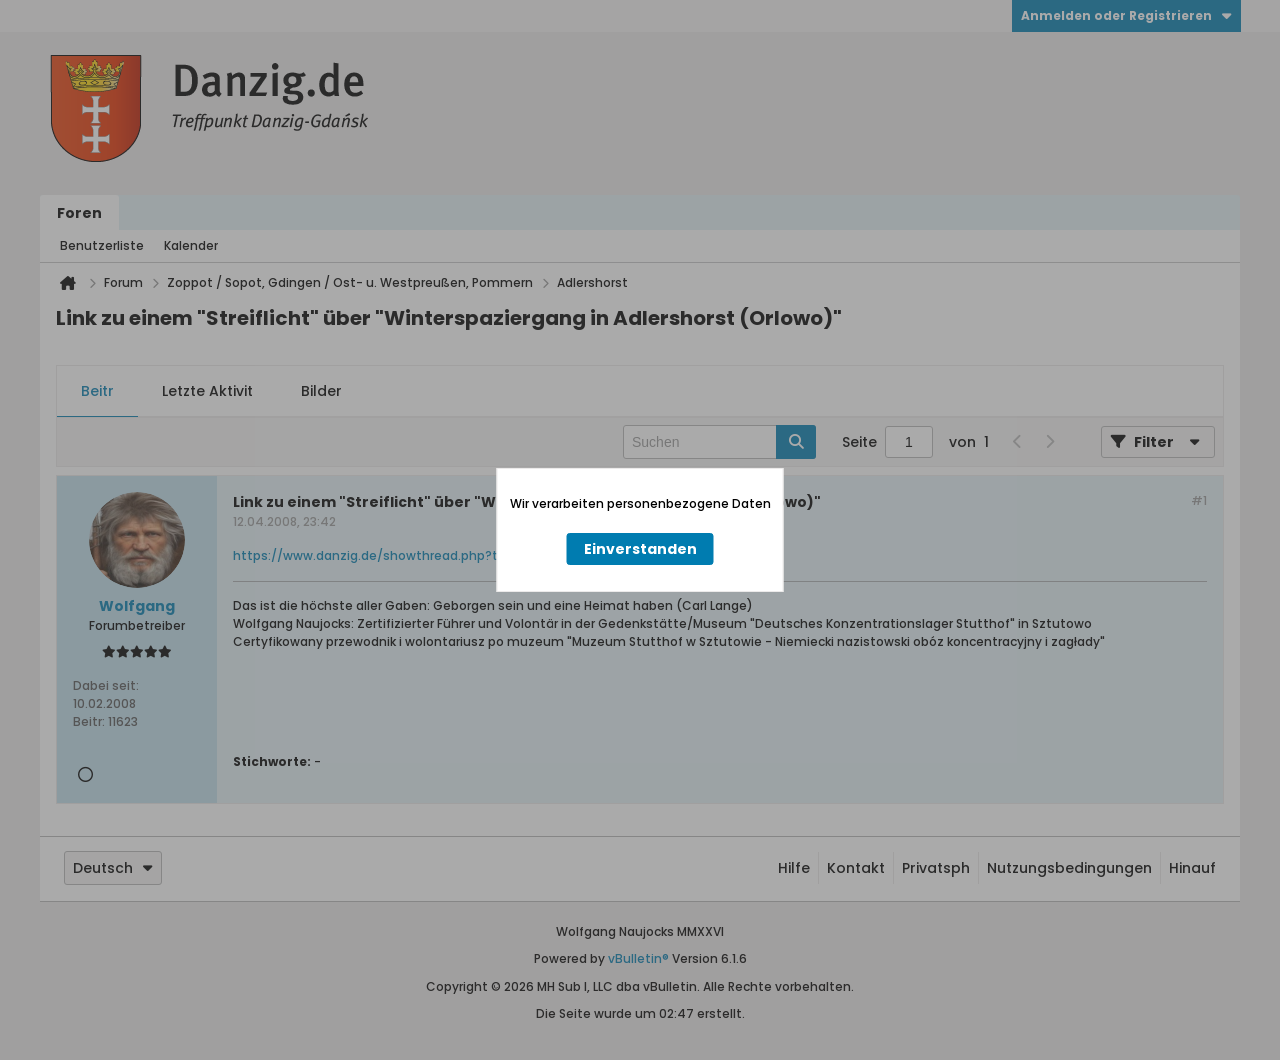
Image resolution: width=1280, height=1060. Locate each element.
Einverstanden (640, 549)
